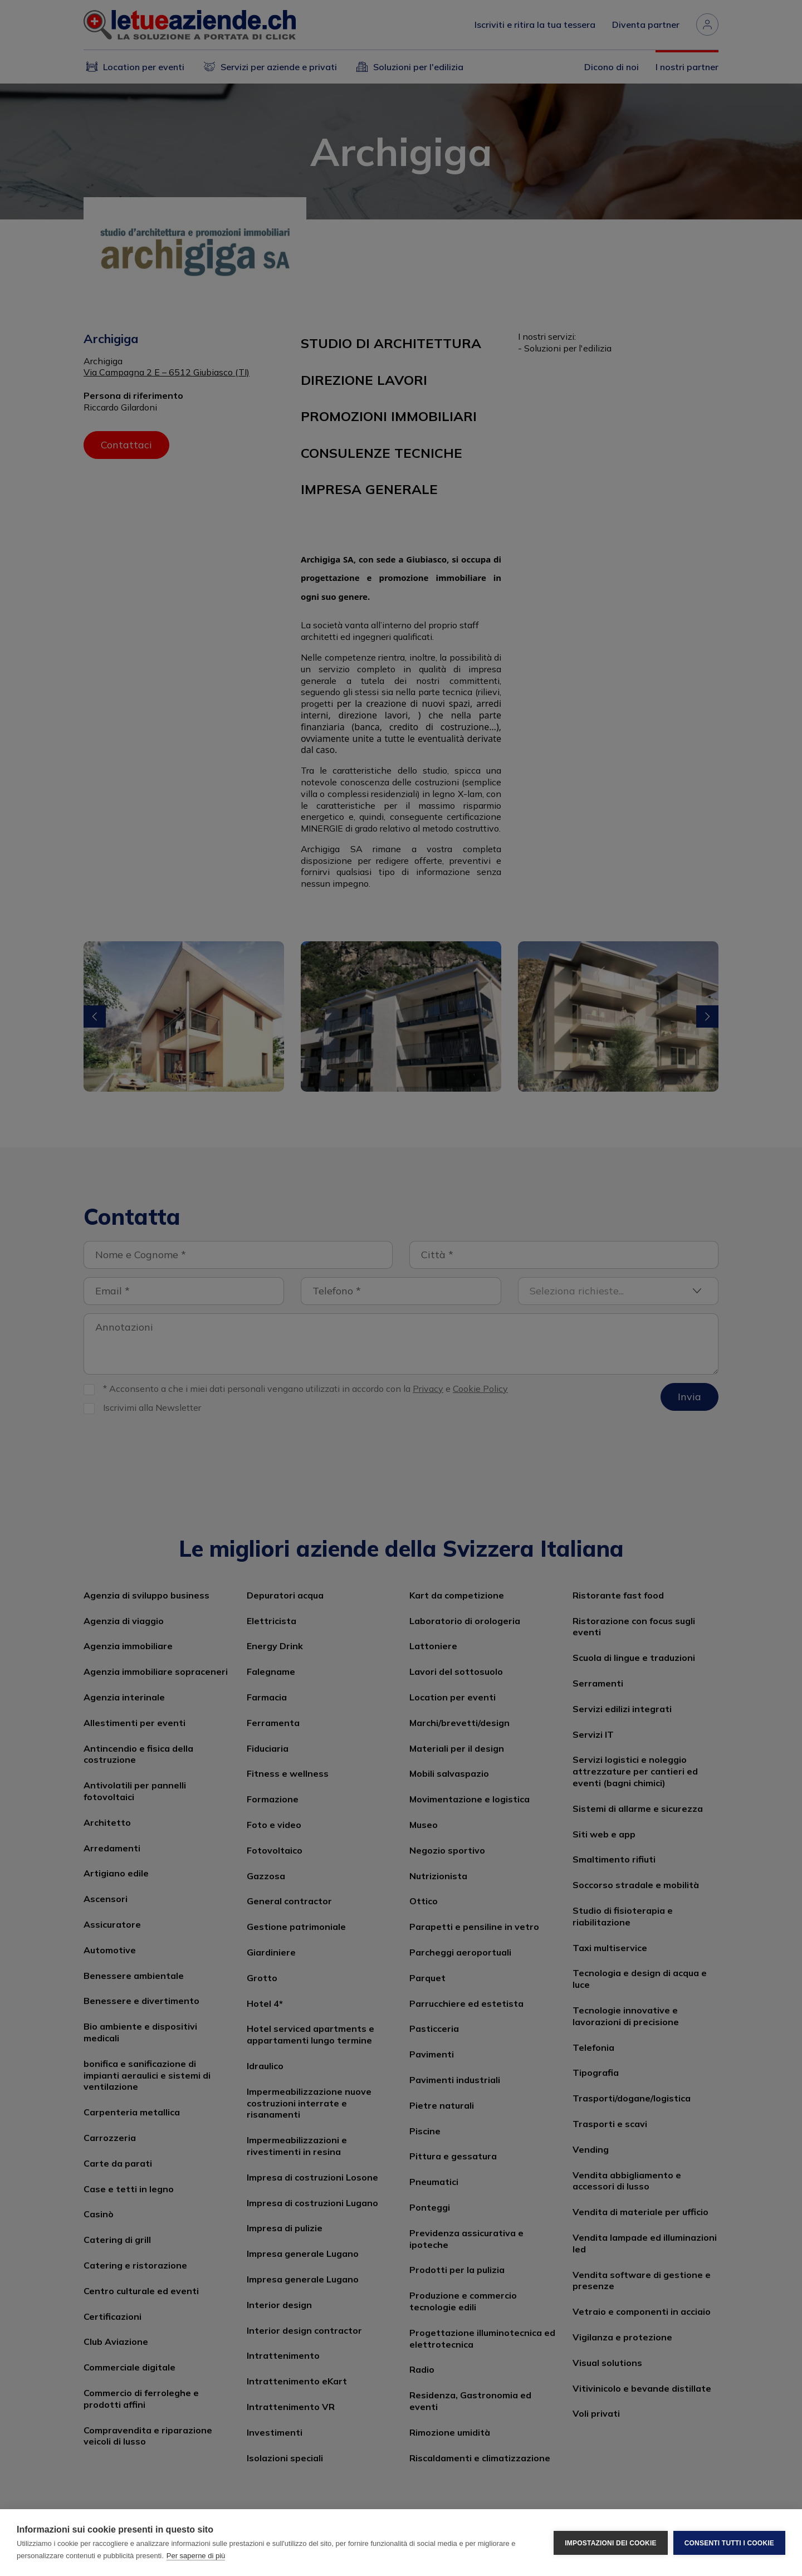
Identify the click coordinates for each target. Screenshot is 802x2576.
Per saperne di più (196, 2555)
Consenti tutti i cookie (729, 2542)
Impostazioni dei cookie (610, 2542)
